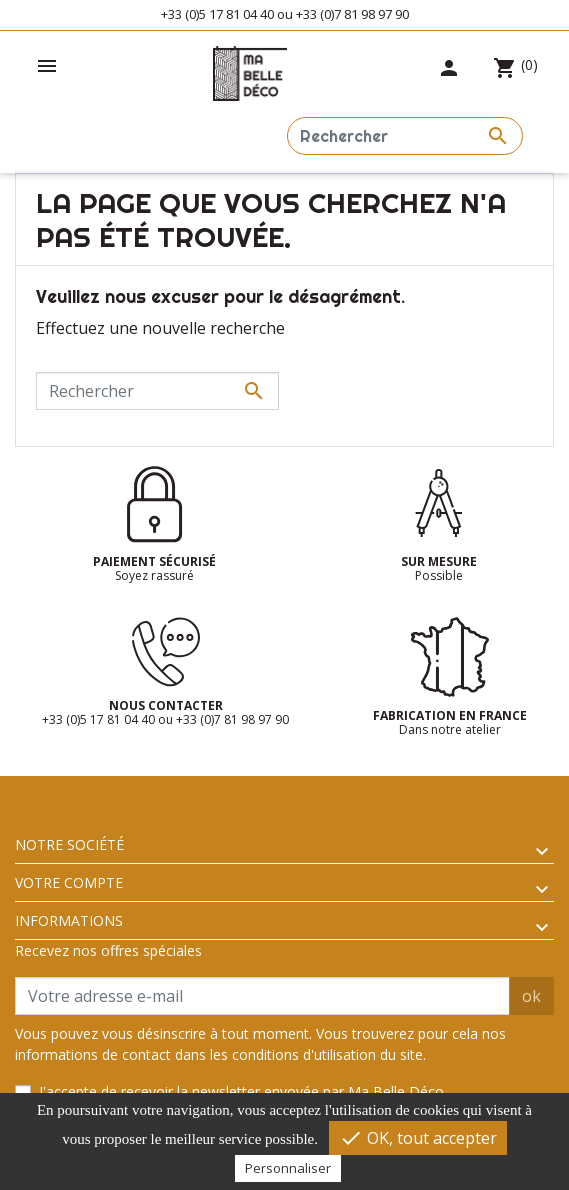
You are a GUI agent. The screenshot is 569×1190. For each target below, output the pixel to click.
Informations (69, 920)
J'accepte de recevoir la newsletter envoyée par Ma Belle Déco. (243, 1091)
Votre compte (69, 882)
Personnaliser (288, 1168)
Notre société (69, 844)
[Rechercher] (405, 136)
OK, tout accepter (418, 1138)
